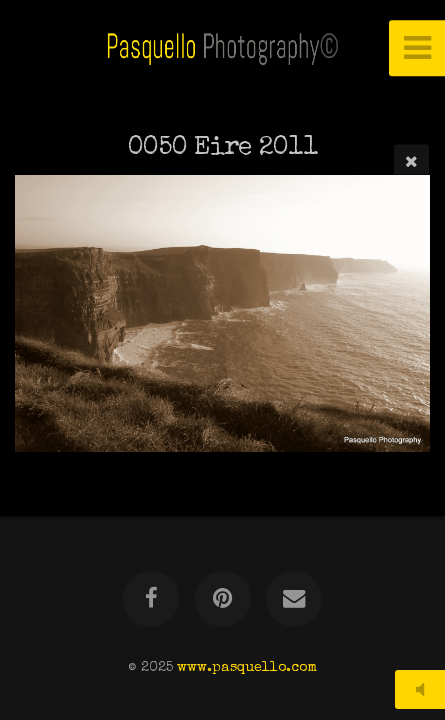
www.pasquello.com (247, 668)
